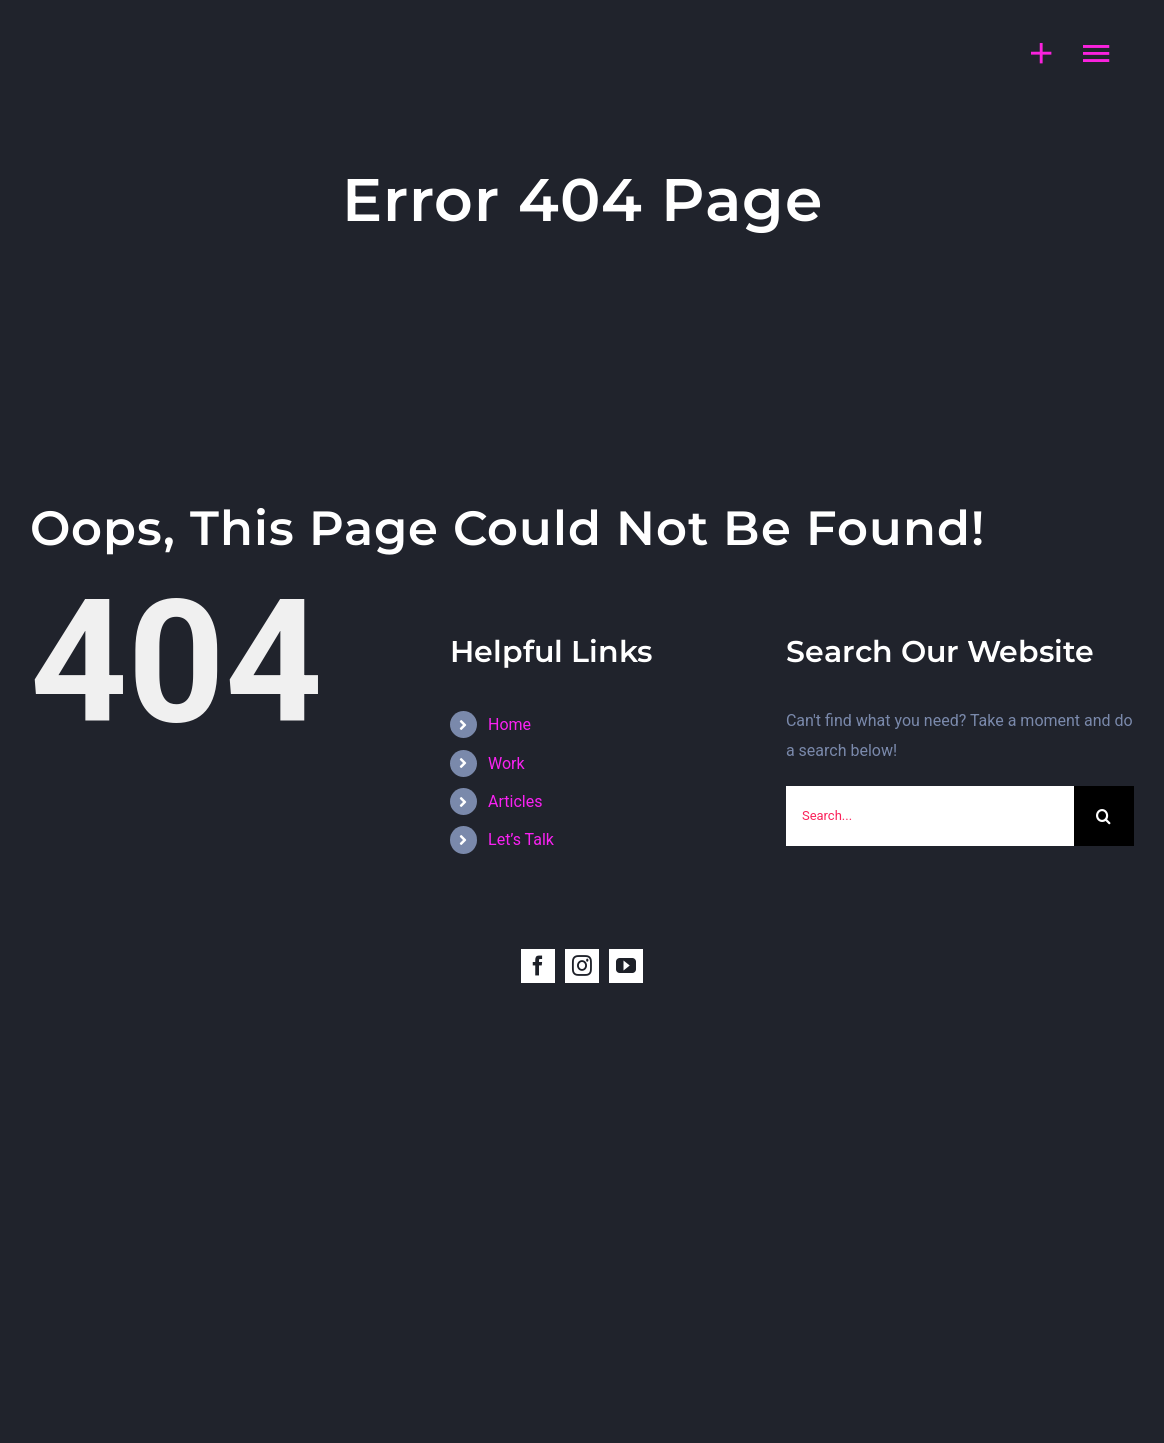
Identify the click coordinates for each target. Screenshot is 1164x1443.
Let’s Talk (521, 839)
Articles (515, 801)
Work (506, 763)
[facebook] (538, 966)
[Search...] (930, 816)
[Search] (1104, 816)
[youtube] (626, 966)
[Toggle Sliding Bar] (1031, 53)
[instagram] (582, 966)
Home (509, 724)
